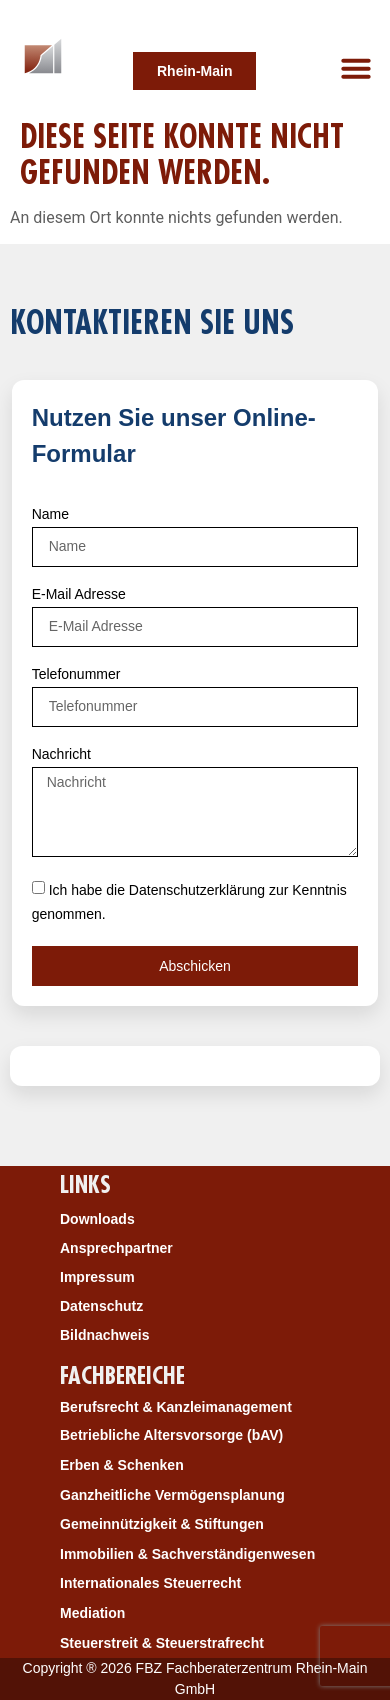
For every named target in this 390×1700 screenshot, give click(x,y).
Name (50, 514)
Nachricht (61, 754)
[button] (356, 68)
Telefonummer (76, 674)
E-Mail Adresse (79, 594)
